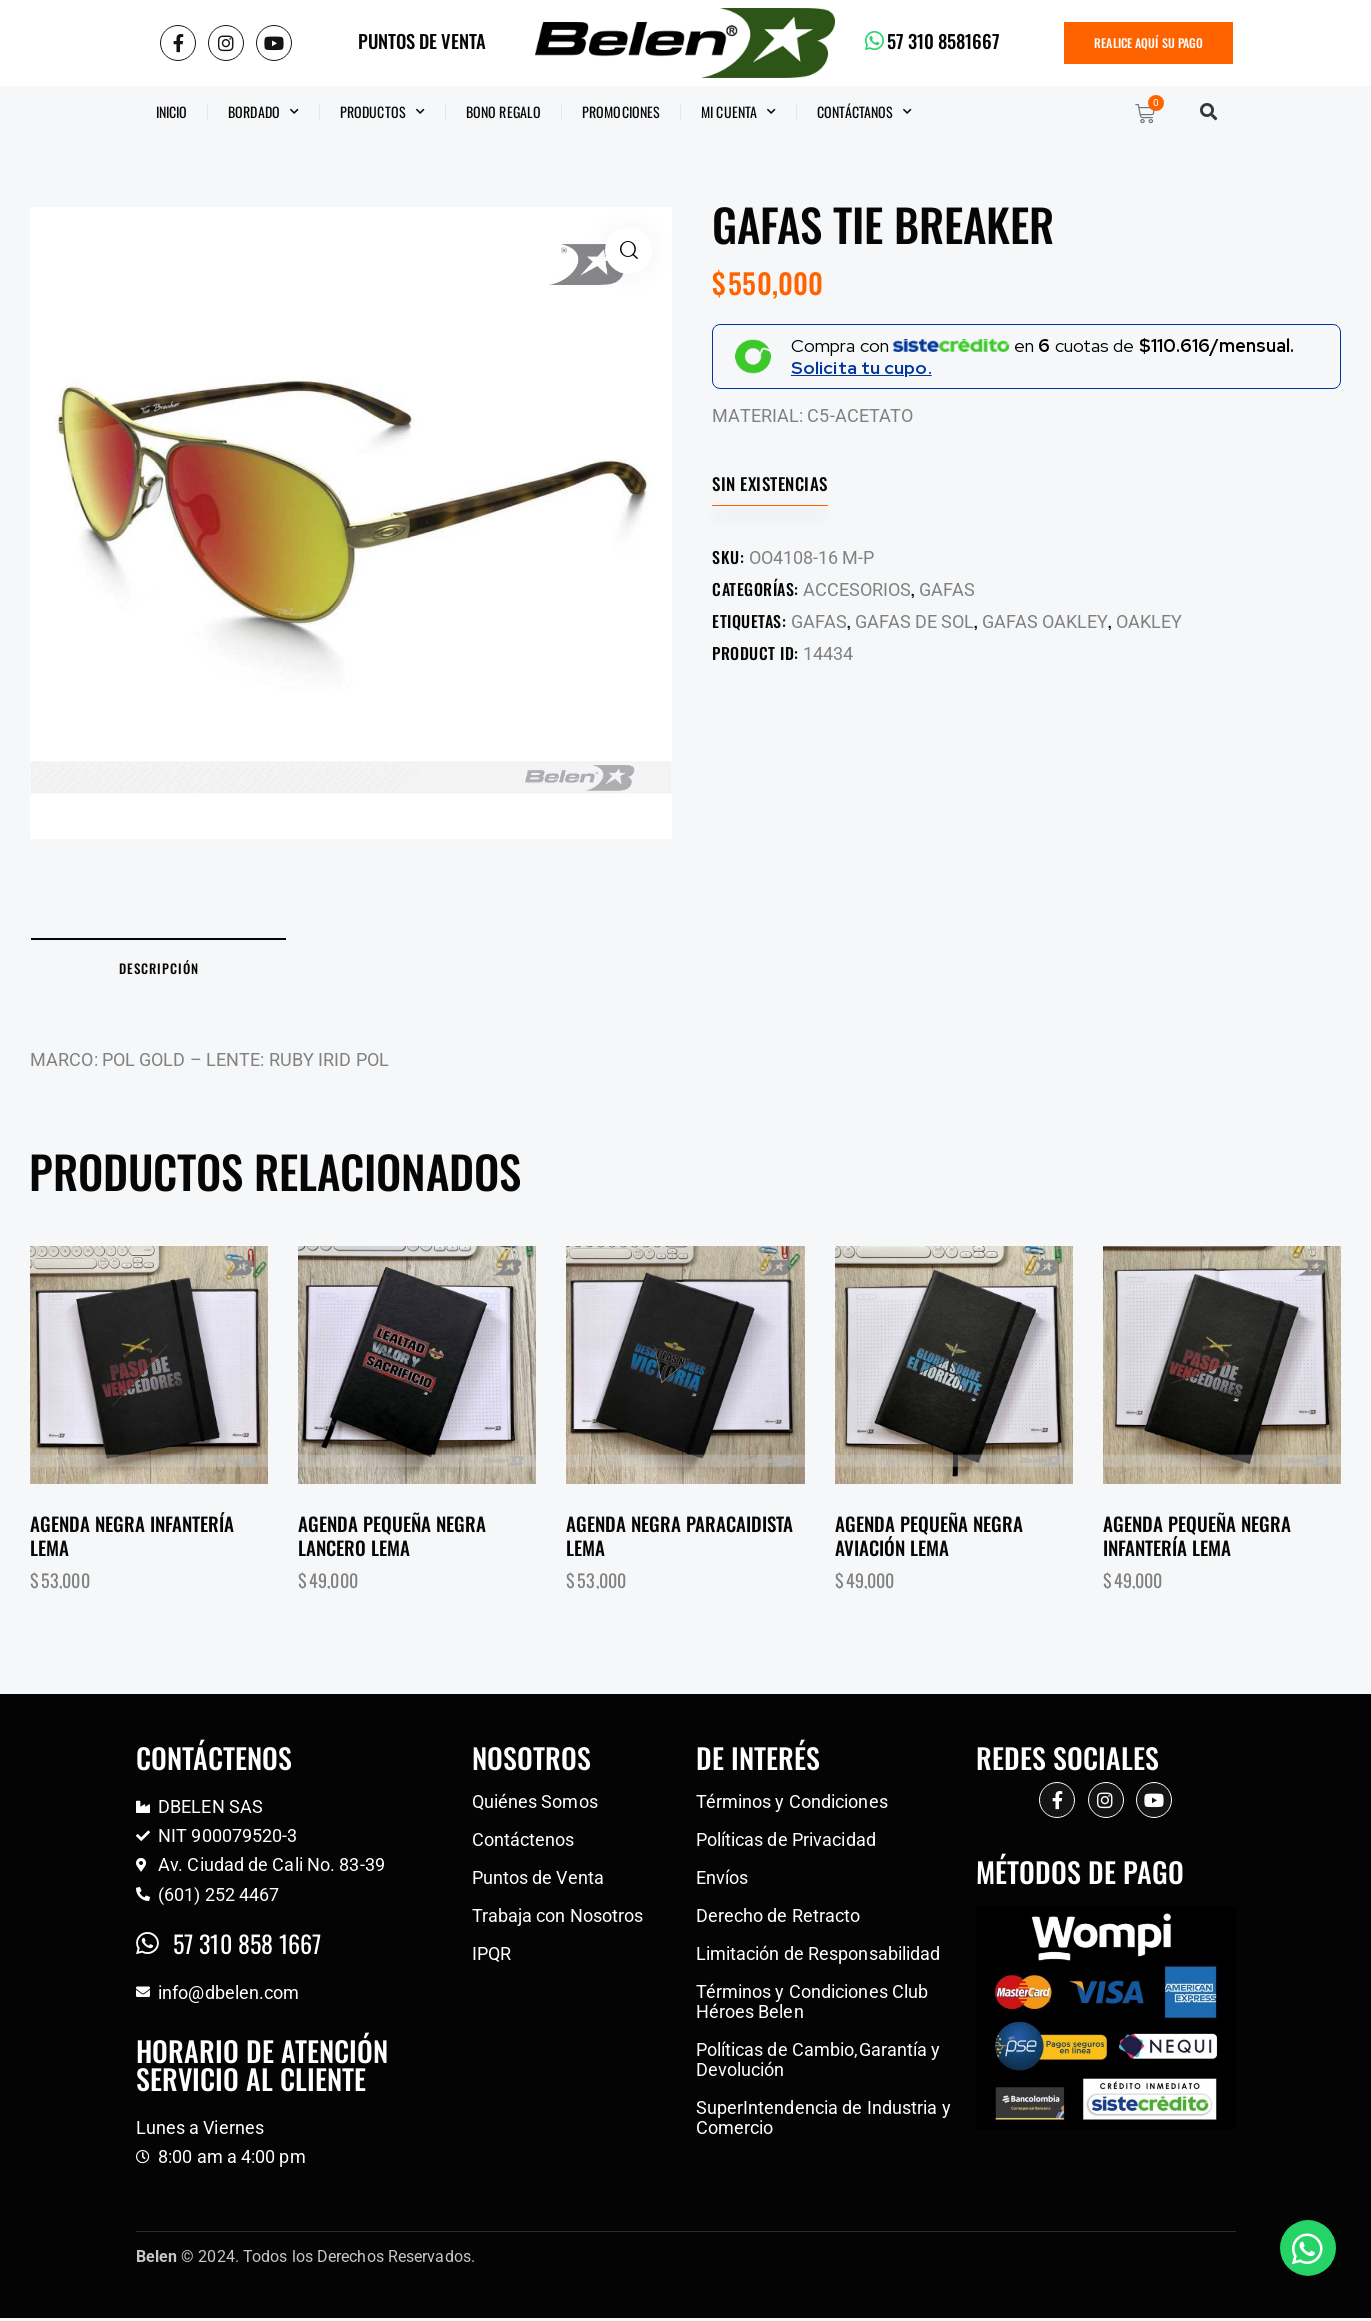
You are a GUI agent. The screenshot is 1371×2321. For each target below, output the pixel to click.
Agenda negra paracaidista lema (679, 1538)
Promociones (621, 111)
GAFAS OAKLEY (1045, 621)
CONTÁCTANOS (864, 112)
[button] (1209, 111)
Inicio (172, 111)
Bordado (263, 112)
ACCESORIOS (857, 589)
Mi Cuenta (738, 112)
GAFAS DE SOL (914, 621)
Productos (382, 112)
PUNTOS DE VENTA (422, 41)
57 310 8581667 (945, 41)
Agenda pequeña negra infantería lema (1197, 1538)
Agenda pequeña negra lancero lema (392, 1538)
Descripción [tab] (170, 969)
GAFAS (947, 589)
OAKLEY (1149, 621)
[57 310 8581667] (874, 41)
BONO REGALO (503, 111)
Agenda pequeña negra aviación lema (929, 1538)
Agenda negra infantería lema (132, 1538)
